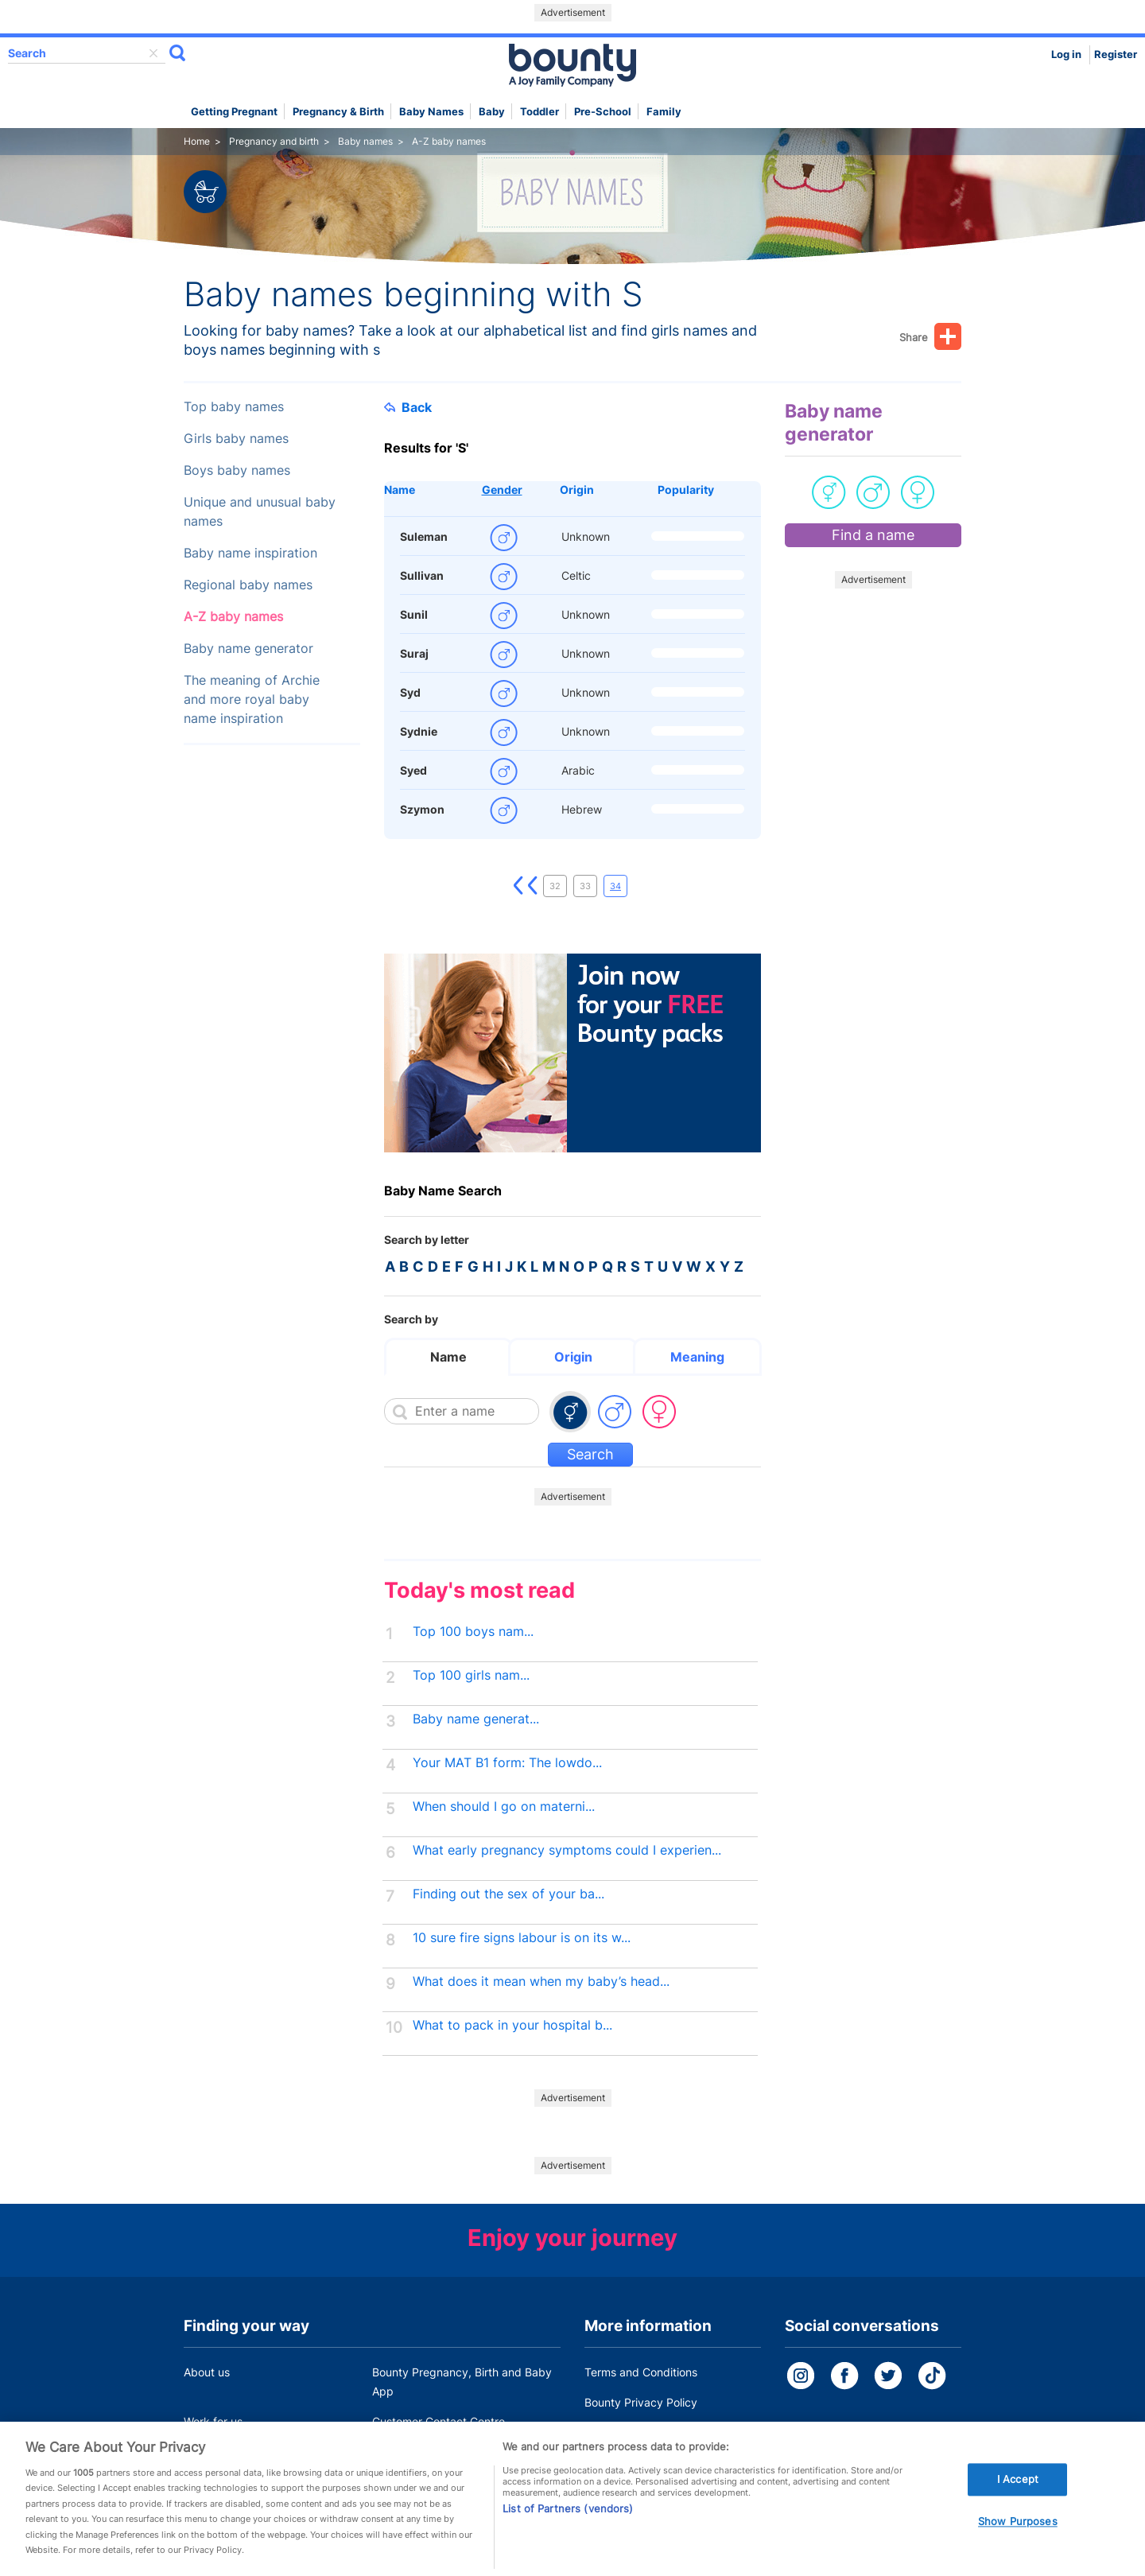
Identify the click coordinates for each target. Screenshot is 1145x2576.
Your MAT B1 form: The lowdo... (507, 1762)
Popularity (686, 489)
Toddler (539, 112)
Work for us (213, 2421)
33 (585, 886)
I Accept (1017, 2501)
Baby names (431, 112)
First (518, 886)
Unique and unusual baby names (260, 512)
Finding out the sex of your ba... (508, 1894)
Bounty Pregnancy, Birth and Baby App (462, 2381)
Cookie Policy (619, 2432)
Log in (1066, 54)
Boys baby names (237, 470)
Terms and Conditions (640, 2372)
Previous (533, 886)
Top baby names (234, 406)
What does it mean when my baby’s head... (541, 1981)
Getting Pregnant (234, 112)
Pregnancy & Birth (338, 112)
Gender (502, 489)
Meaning (697, 1357)
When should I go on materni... (504, 1806)
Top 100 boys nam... (473, 1631)
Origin (577, 489)
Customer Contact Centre (438, 2421)
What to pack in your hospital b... (512, 2025)
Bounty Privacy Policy (640, 2402)
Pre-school (602, 112)
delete (153, 53)
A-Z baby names (233, 616)
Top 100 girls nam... (471, 1675)
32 (555, 886)
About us (207, 2372)
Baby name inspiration (250, 553)
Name (399, 489)
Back (408, 407)
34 (615, 886)
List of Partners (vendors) (568, 2530)
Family (663, 112)
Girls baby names (236, 438)
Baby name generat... (476, 1719)
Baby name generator (248, 648)
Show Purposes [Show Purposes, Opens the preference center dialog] (1018, 2544)
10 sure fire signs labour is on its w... (522, 1937)
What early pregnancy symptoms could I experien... (567, 1850)
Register (1115, 54)
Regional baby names (248, 585)
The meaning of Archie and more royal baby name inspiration (252, 699)
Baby (492, 112)
